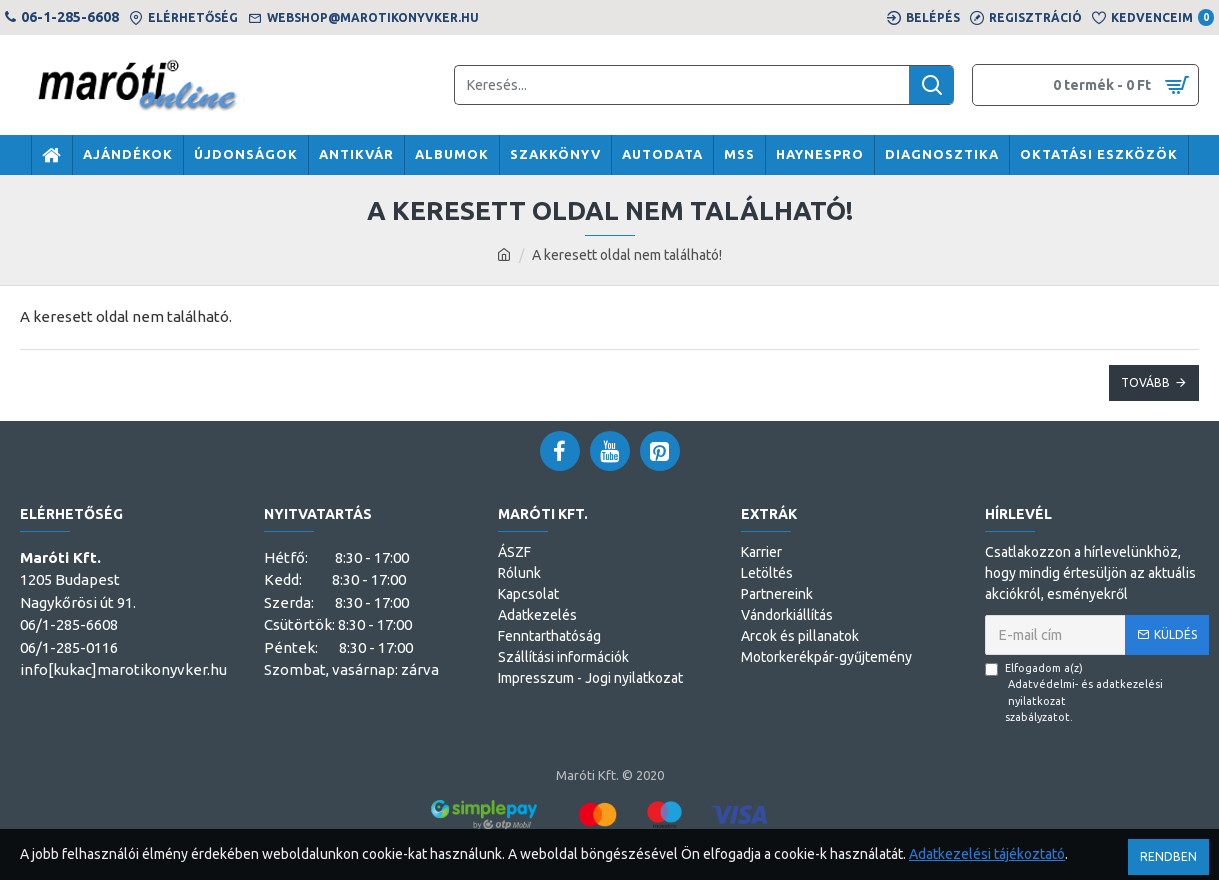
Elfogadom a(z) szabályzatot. (1097, 693)
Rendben (1168, 856)
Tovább (1145, 382)
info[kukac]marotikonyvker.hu (123, 669)
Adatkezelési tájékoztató (987, 854)
